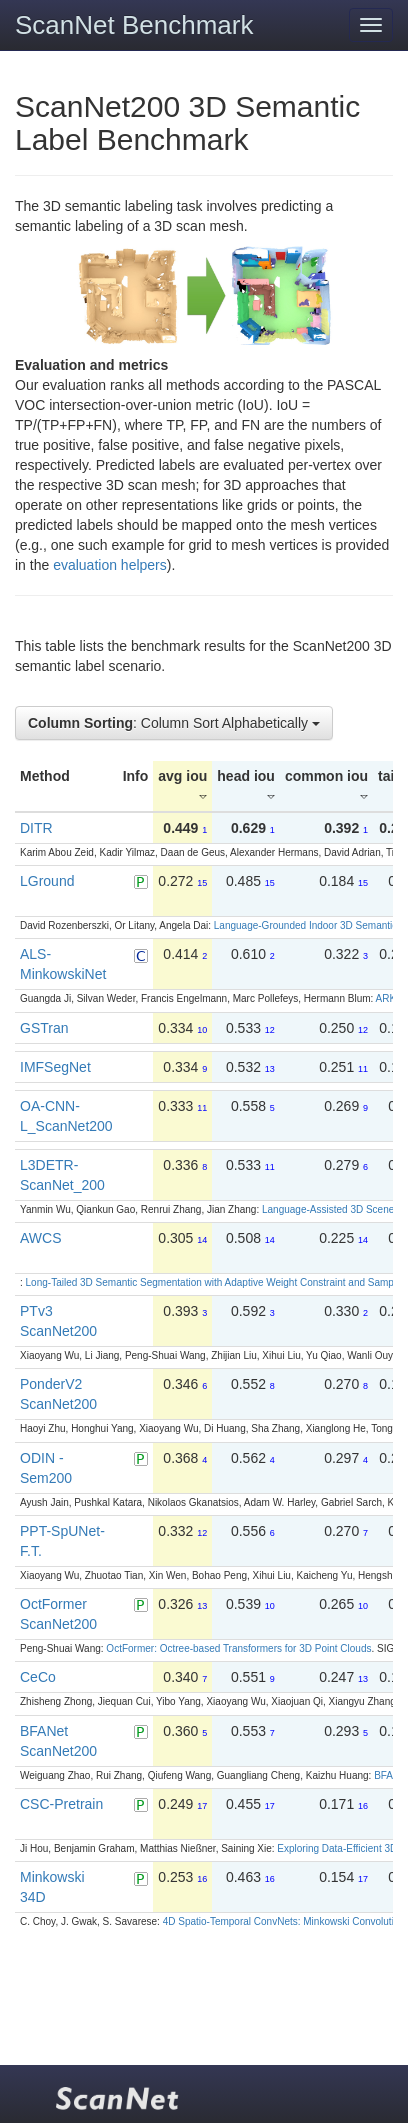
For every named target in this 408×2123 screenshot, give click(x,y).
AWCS (40, 1238)
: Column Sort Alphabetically (174, 723)
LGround (47, 881)
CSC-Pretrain (61, 1804)
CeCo (38, 1677)
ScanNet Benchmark (134, 25)
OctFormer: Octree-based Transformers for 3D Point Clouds (238, 1648)
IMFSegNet (55, 1067)
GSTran (44, 1028)
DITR (36, 828)
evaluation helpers (110, 565)
